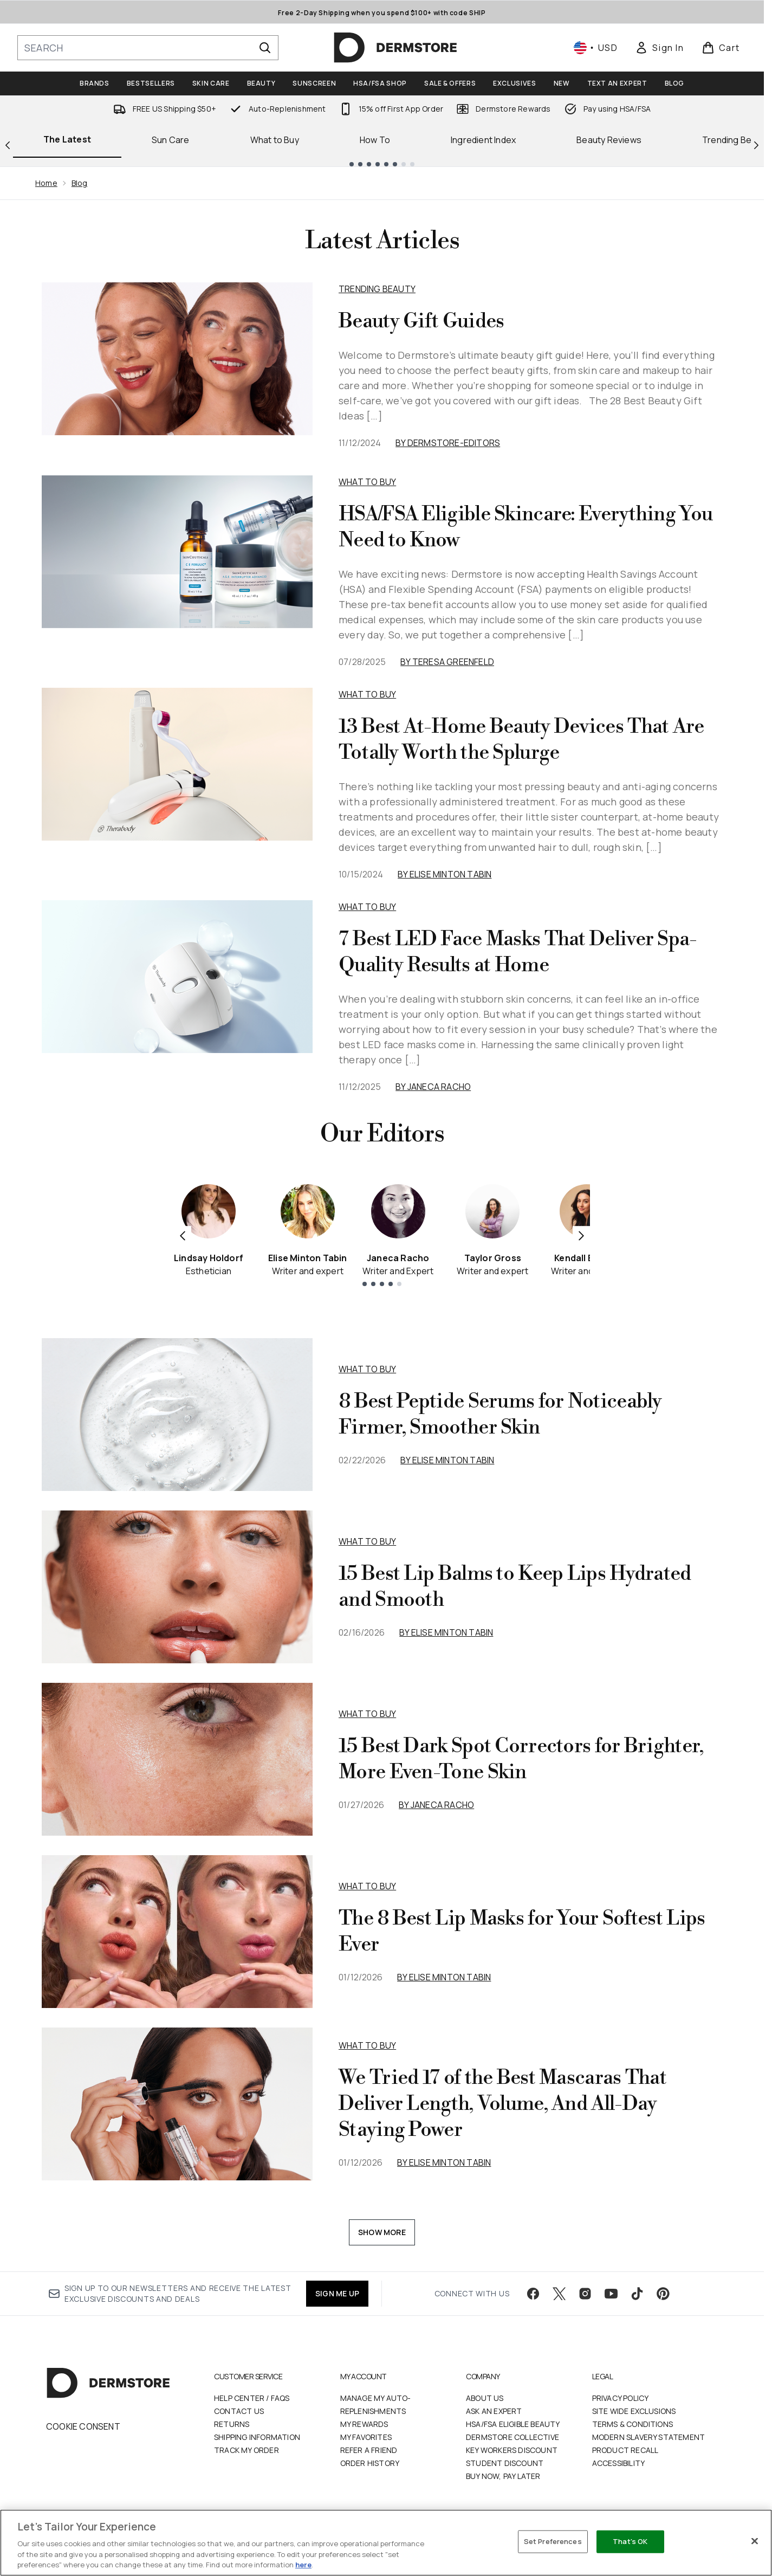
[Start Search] (264, 48)
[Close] (755, 2541)
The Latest (67, 139)
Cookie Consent (83, 2426)
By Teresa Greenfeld (447, 662)
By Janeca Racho (433, 1087)
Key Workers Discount (511, 2450)
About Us (485, 2398)
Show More (382, 2232)
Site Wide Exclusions (634, 2411)
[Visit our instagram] (585, 2294)
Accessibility (618, 2463)
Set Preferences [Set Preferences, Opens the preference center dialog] (553, 2541)
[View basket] (721, 48)
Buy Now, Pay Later (503, 2476)
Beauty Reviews (608, 140)
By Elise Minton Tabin (444, 874)
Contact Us (239, 2411)
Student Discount (504, 2463)
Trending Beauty (377, 289)
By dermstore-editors (447, 443)
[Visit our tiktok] (637, 2294)
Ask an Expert (494, 2411)
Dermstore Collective (512, 2437)
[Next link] (756, 144)
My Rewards (364, 2424)
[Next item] (581, 1235)
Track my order (246, 2450)
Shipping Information (257, 2437)
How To (375, 140)
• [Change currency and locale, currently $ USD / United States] (596, 47)
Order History (370, 2463)
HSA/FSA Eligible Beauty (513, 2424)
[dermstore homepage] (395, 48)
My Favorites (366, 2437)
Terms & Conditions (632, 2424)
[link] (659, 48)
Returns (231, 2424)
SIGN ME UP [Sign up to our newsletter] (337, 2293)
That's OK (630, 2541)
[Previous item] (182, 1235)
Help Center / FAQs (252, 2398)
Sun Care (171, 140)
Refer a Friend (369, 2450)
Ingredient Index (483, 140)
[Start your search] (148, 48)
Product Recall (625, 2450)
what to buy (367, 1369)
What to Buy (274, 140)
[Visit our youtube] (611, 2294)
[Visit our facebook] (533, 2294)
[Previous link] (7, 144)
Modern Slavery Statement (648, 2437)
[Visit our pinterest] (663, 2294)
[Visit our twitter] (559, 2294)
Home (46, 183)
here (303, 2564)
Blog (80, 183)
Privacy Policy (620, 2398)
